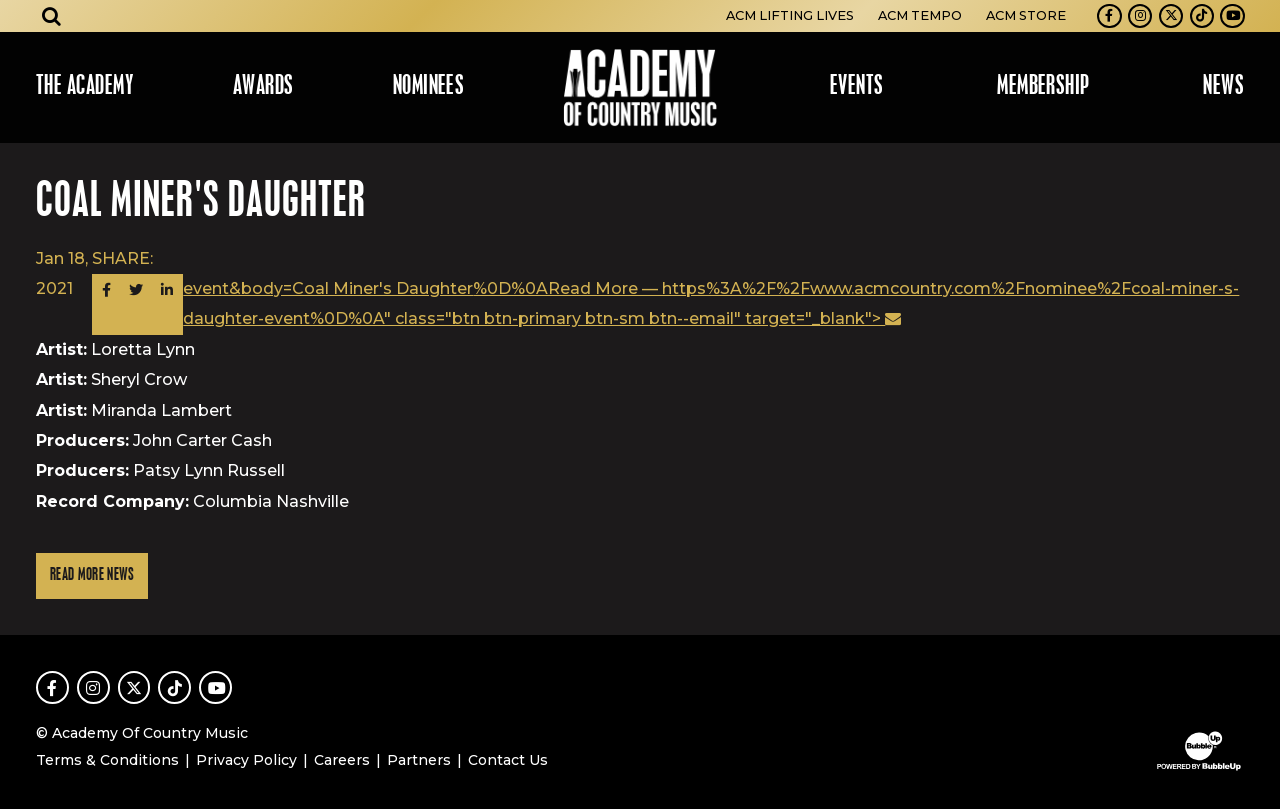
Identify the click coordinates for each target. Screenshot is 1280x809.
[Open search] (52, 16)
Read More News (92, 575)
